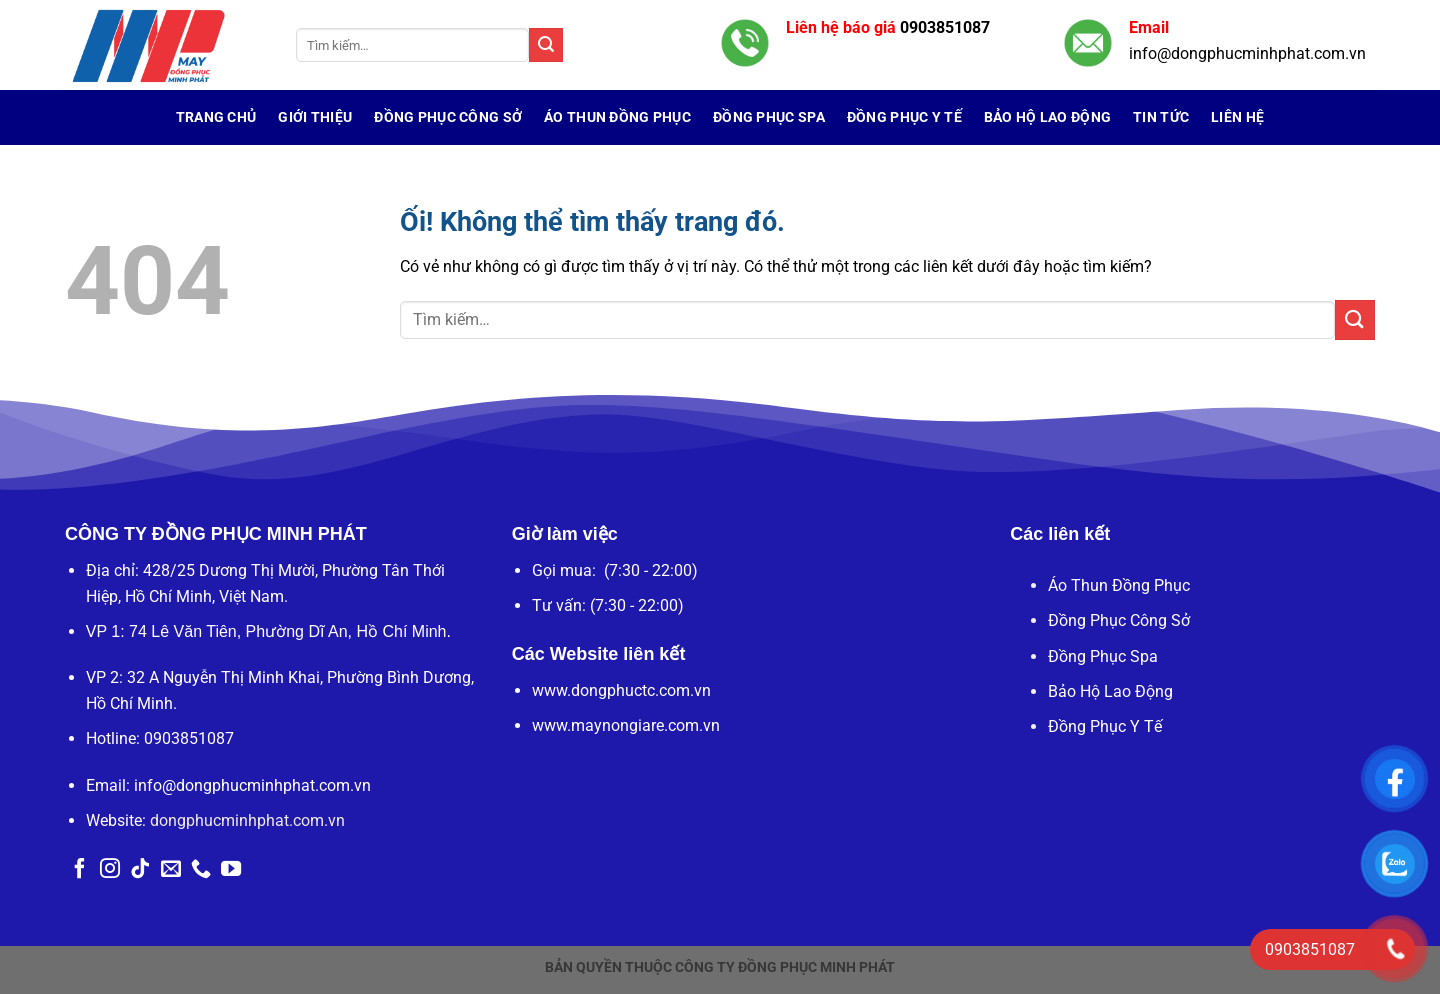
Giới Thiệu (315, 117)
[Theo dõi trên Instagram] (110, 870)
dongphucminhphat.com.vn (247, 820)
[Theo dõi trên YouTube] (231, 870)
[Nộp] (546, 45)
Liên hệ (1237, 117)
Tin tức (1161, 117)
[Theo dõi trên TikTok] (140, 870)
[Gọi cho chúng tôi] (201, 870)
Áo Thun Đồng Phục (617, 117)
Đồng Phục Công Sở (448, 117)
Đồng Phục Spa (769, 117)
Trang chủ (216, 117)
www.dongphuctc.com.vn (621, 690)
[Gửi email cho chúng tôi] (171, 870)
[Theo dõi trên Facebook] (80, 870)
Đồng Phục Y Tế (904, 117)
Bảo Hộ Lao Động (1047, 117)
